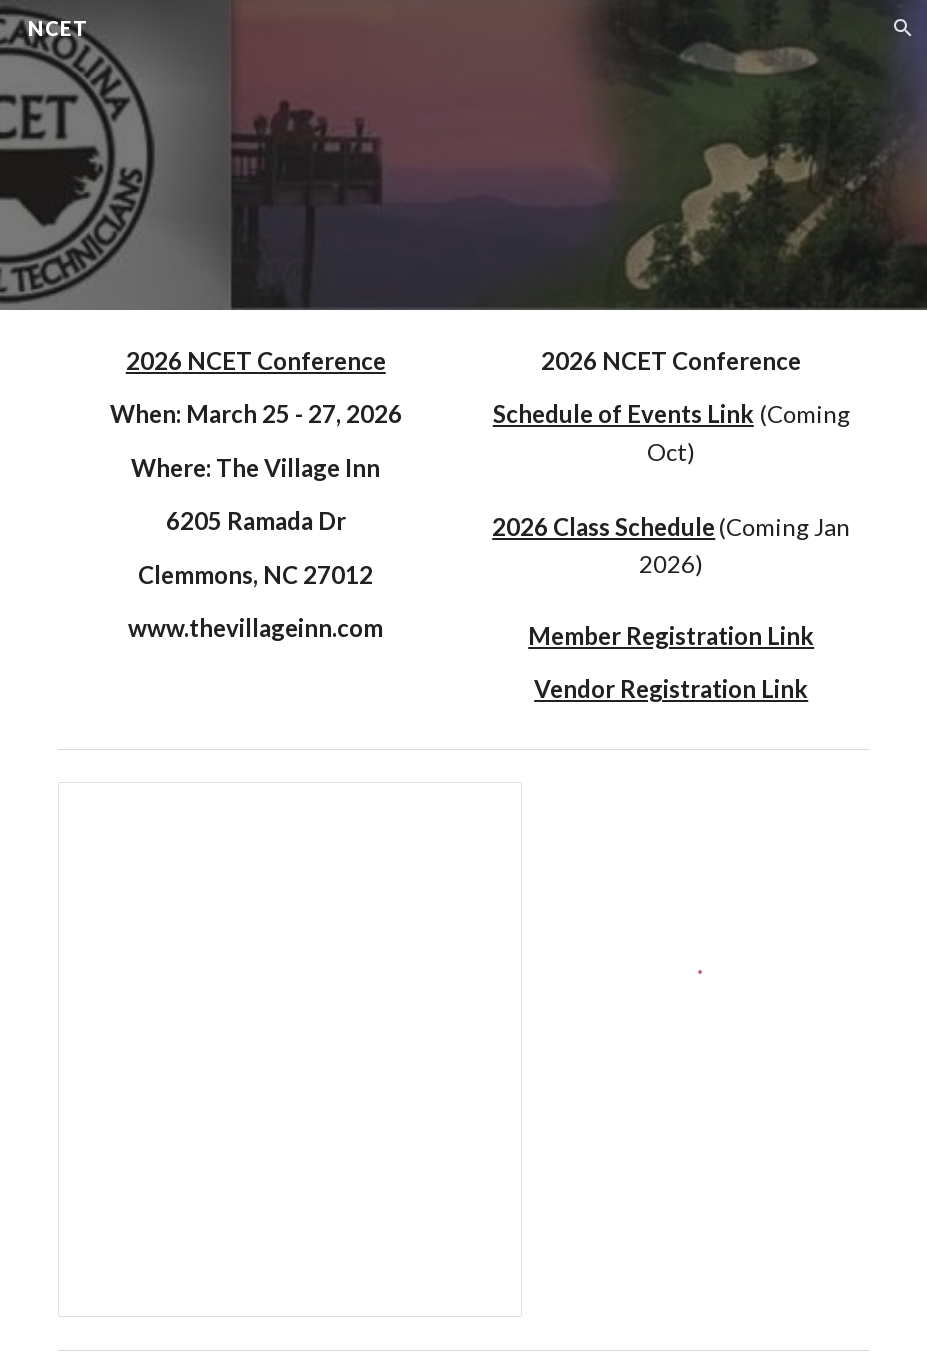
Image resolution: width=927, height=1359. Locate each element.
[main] (255, 494)
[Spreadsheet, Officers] (290, 1049)
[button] (903, 28)
